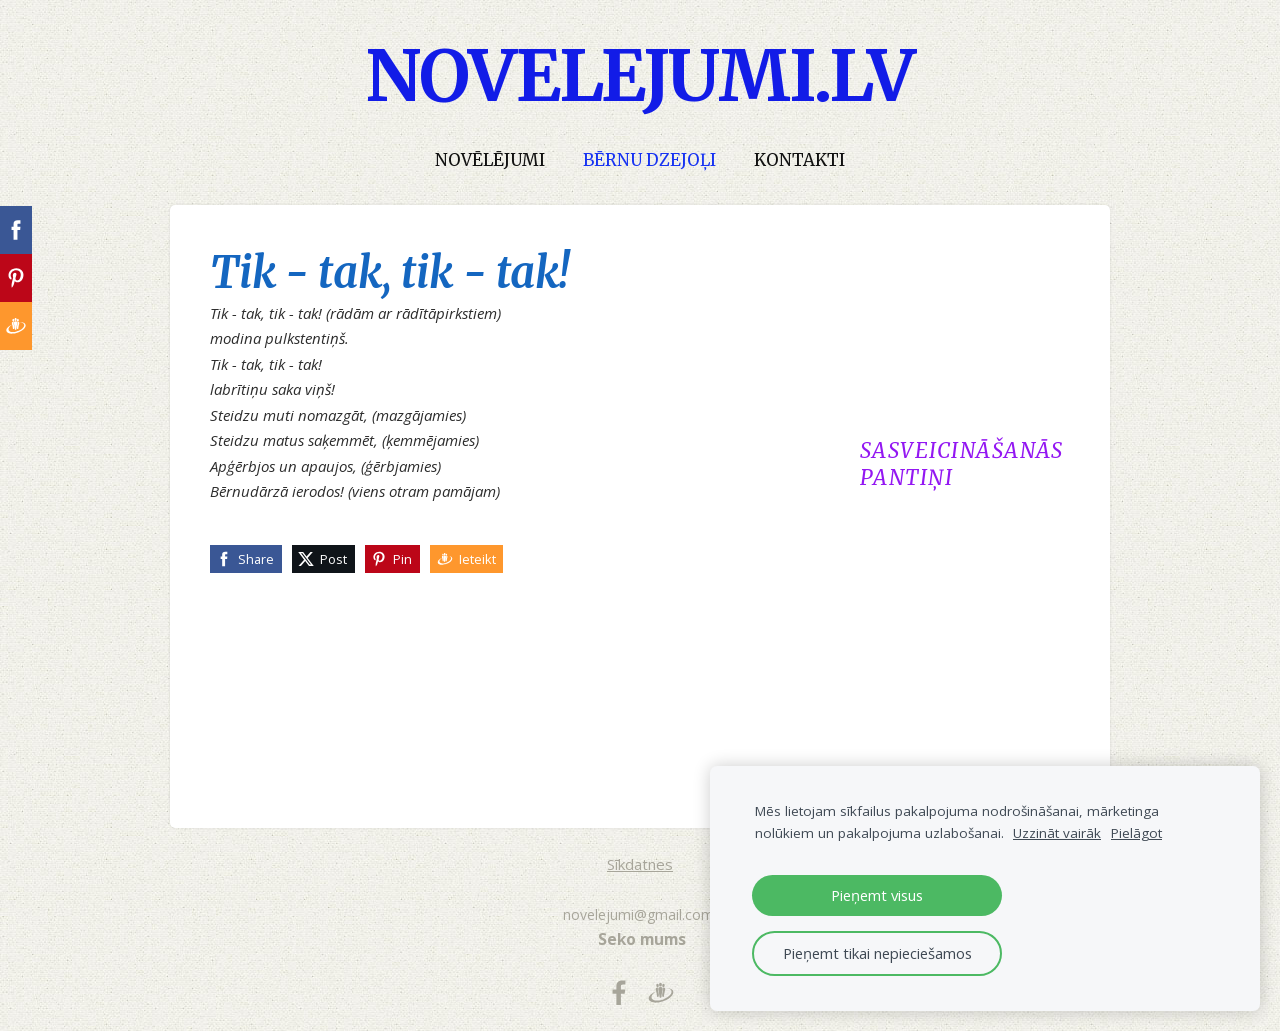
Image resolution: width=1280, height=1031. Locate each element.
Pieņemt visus (877, 895)
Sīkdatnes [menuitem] (640, 864)
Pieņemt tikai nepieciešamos (877, 953)
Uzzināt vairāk (1057, 833)
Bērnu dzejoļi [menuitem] (649, 160)
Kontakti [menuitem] (799, 160)
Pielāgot (1136, 833)
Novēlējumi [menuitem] (490, 160)
